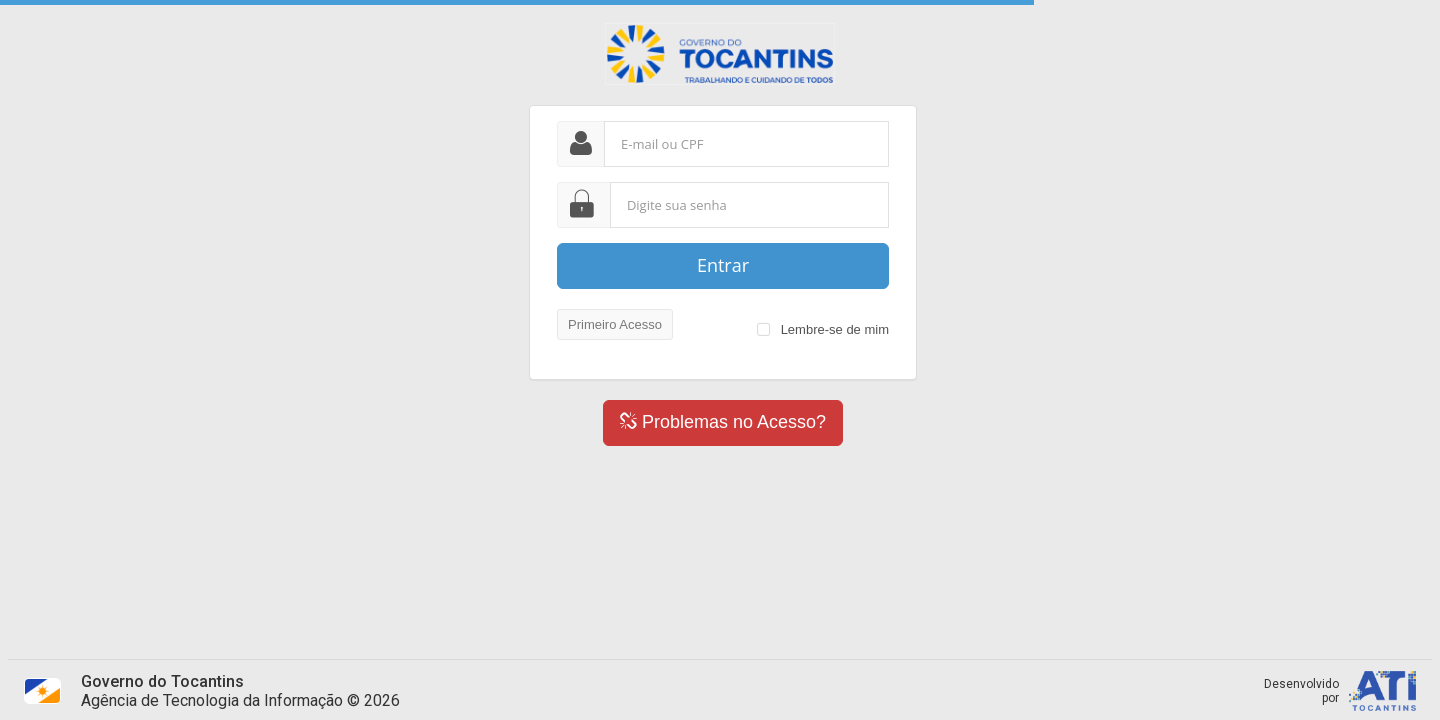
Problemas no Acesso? (723, 422)
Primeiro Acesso (615, 324)
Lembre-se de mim (832, 329)
